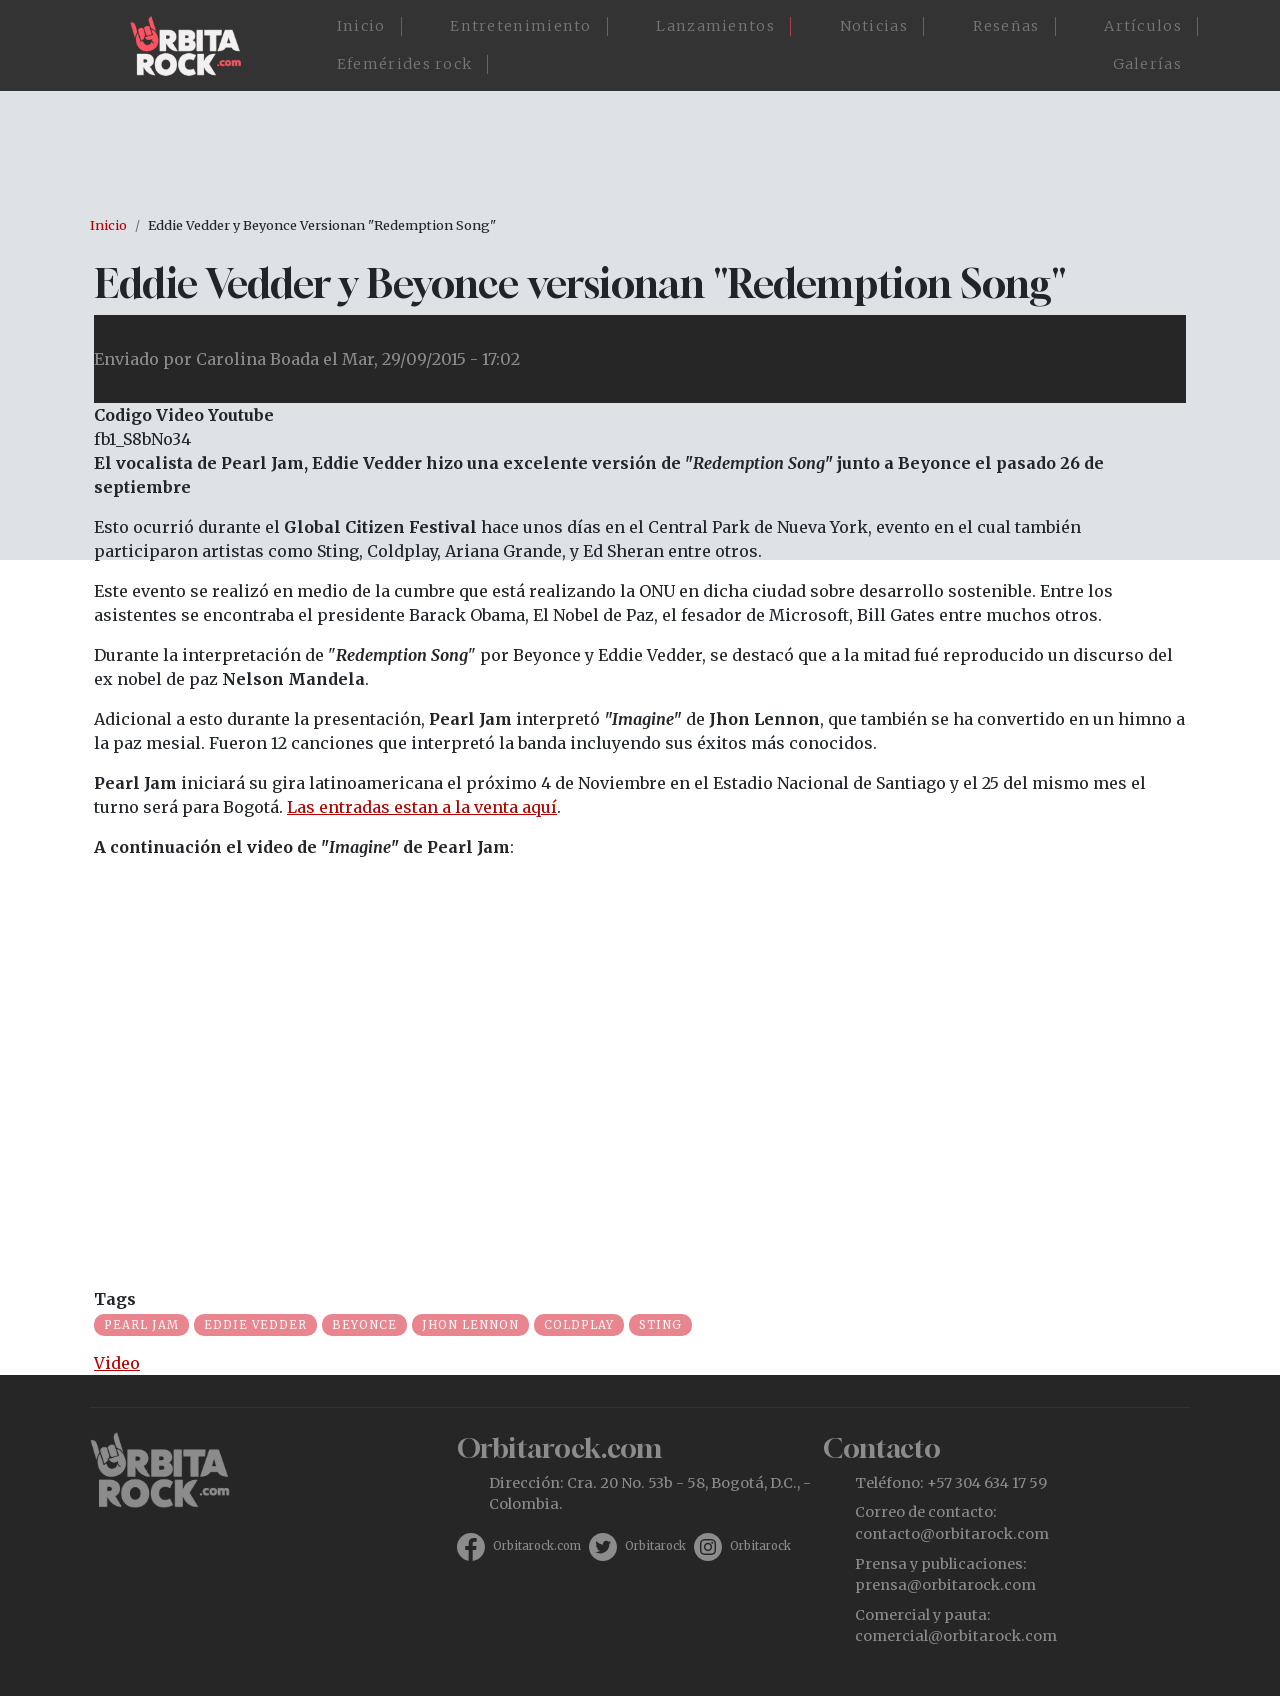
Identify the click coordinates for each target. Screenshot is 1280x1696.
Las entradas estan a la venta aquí (422, 807)
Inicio (361, 26)
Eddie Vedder (255, 1325)
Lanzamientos (715, 26)
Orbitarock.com (537, 1546)
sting (660, 1325)
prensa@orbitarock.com (945, 1585)
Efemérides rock (405, 64)
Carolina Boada (257, 359)
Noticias (874, 26)
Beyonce (364, 1325)
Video (117, 1363)
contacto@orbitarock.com (952, 1534)
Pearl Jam (141, 1325)
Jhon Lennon (470, 1325)
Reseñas (1006, 26)
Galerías (1147, 64)
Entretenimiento (521, 26)
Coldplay (579, 1325)
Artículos (1143, 26)
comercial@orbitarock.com (956, 1636)
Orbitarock (655, 1546)
